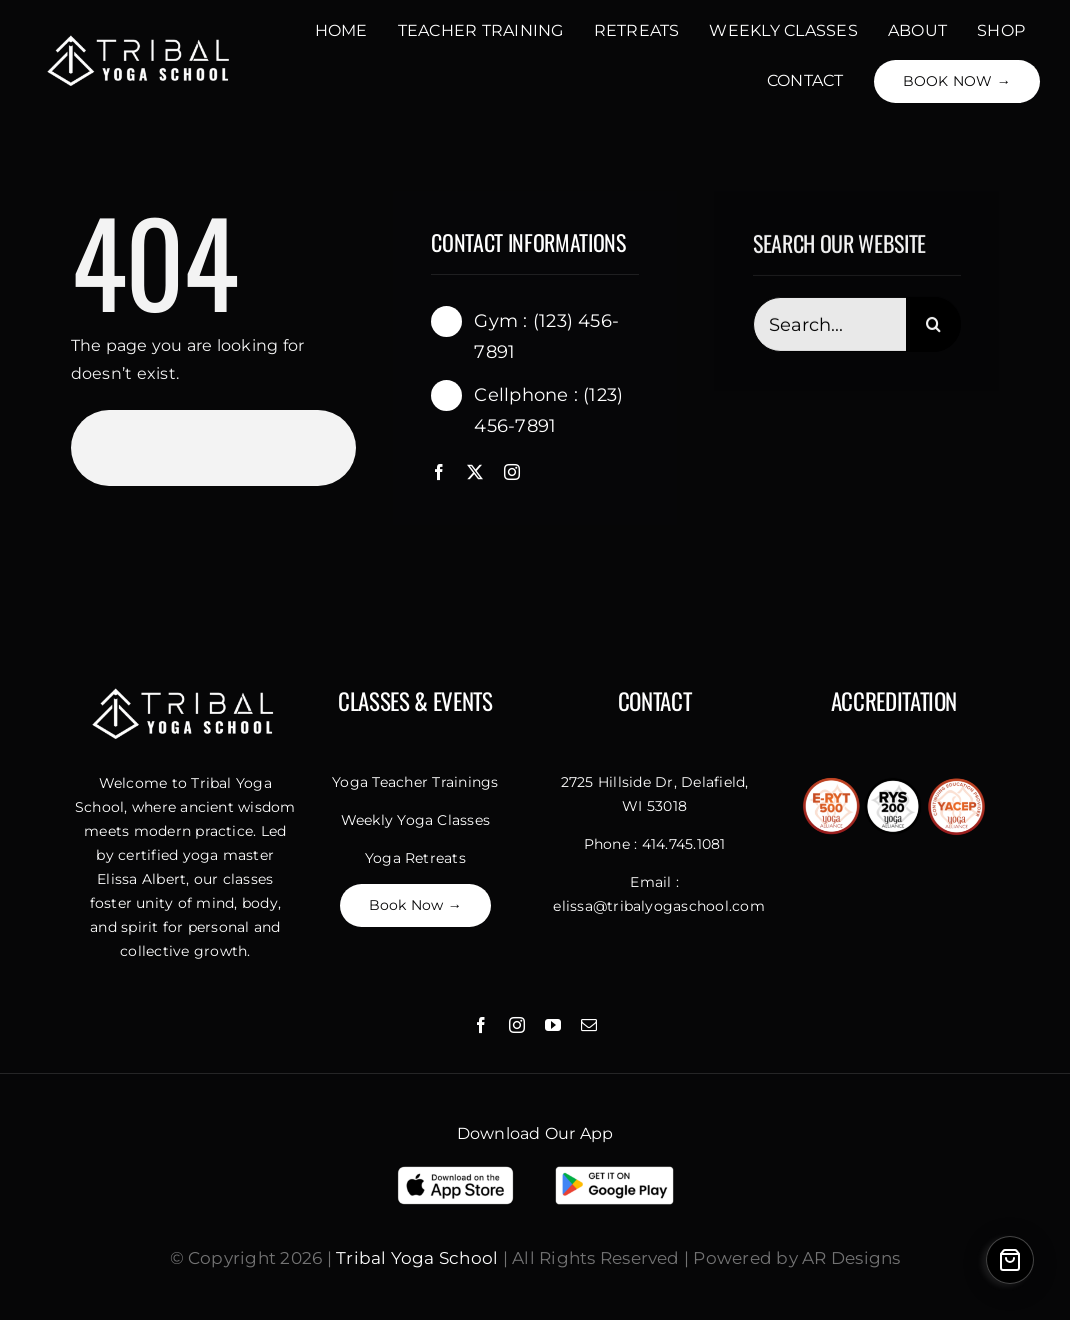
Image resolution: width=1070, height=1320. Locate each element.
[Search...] (829, 326)
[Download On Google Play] (614, 1171)
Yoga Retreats (415, 858)
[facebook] (439, 472)
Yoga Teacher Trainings (415, 782)
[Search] (933, 326)
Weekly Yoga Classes (416, 820)
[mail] (589, 1025)
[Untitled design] (141, 38)
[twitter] (475, 472)
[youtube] (553, 1025)
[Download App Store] (455, 1171)
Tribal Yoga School (417, 1258)
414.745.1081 (684, 844)
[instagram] (512, 472)
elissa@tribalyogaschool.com (658, 906)
